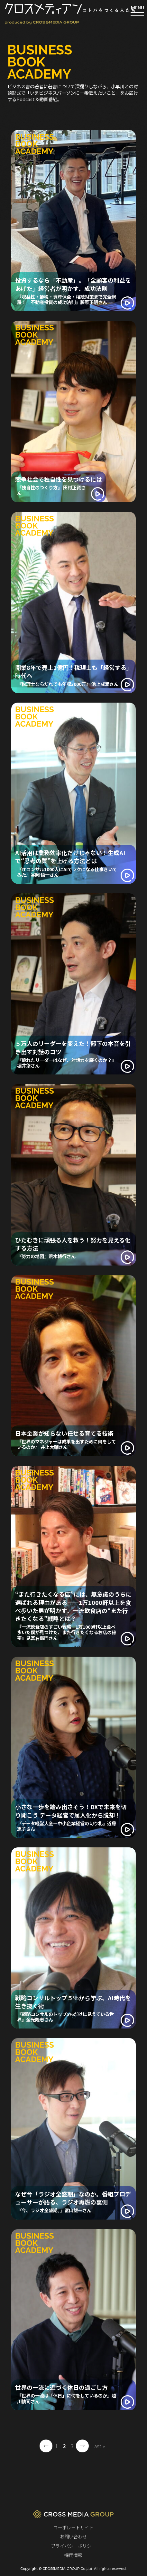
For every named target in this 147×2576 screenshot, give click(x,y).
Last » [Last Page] (98, 2446)
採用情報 (73, 2555)
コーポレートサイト (73, 2527)
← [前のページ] (46, 2445)
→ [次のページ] (82, 2445)
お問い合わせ (73, 2536)
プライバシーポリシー (73, 2545)
